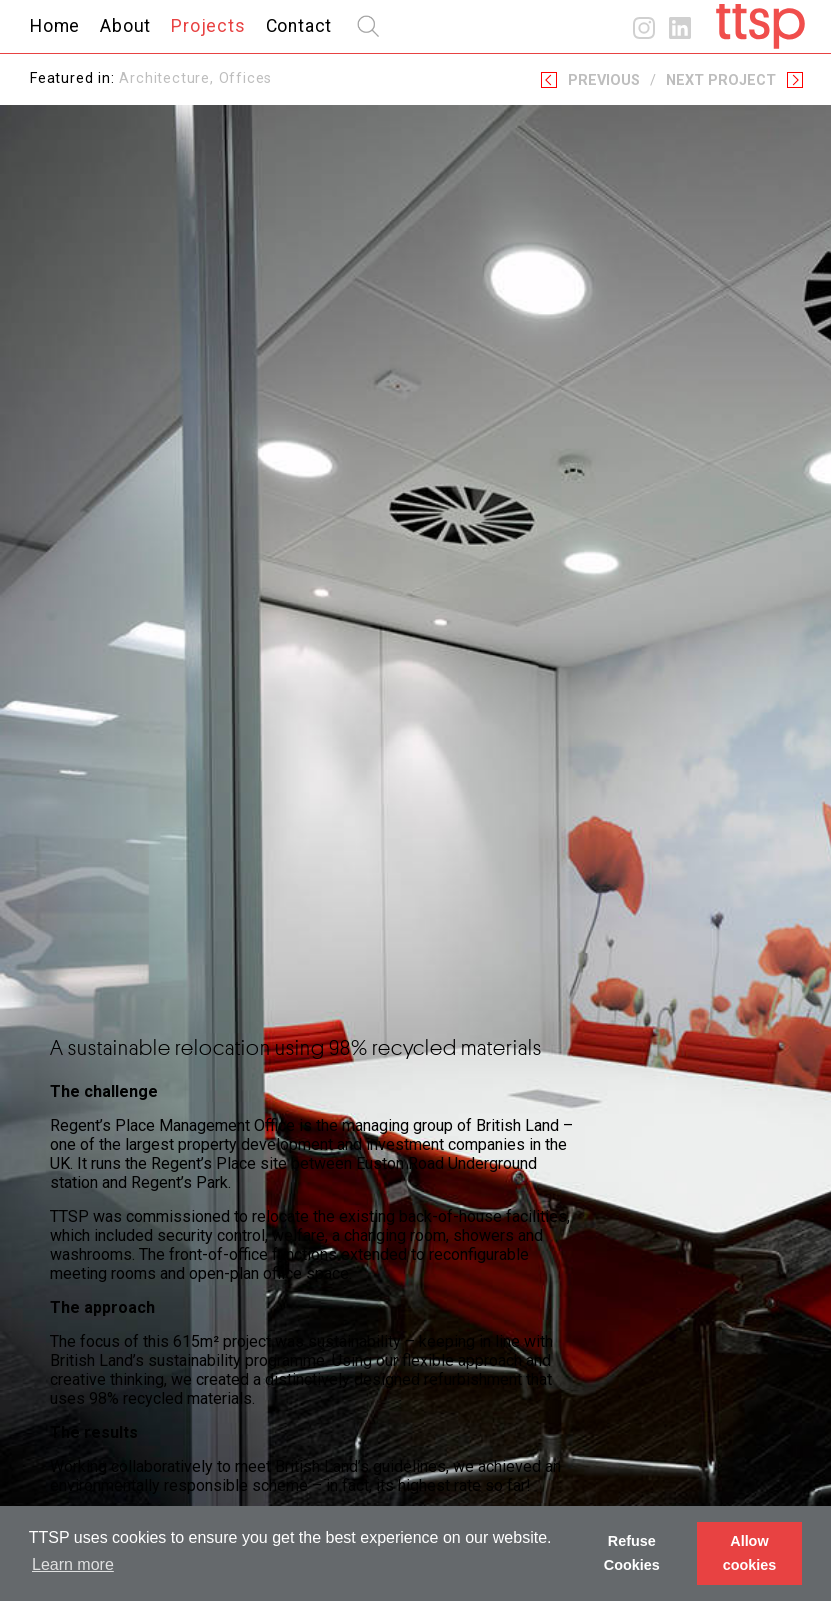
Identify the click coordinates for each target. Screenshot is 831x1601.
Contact (299, 26)
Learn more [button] (73, 1564)
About (125, 26)
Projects (208, 26)
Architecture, (168, 78)
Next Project (721, 80)
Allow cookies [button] (750, 1553)
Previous (604, 80)
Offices (246, 78)
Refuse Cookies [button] (632, 1553)
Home (55, 26)
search (368, 26)
